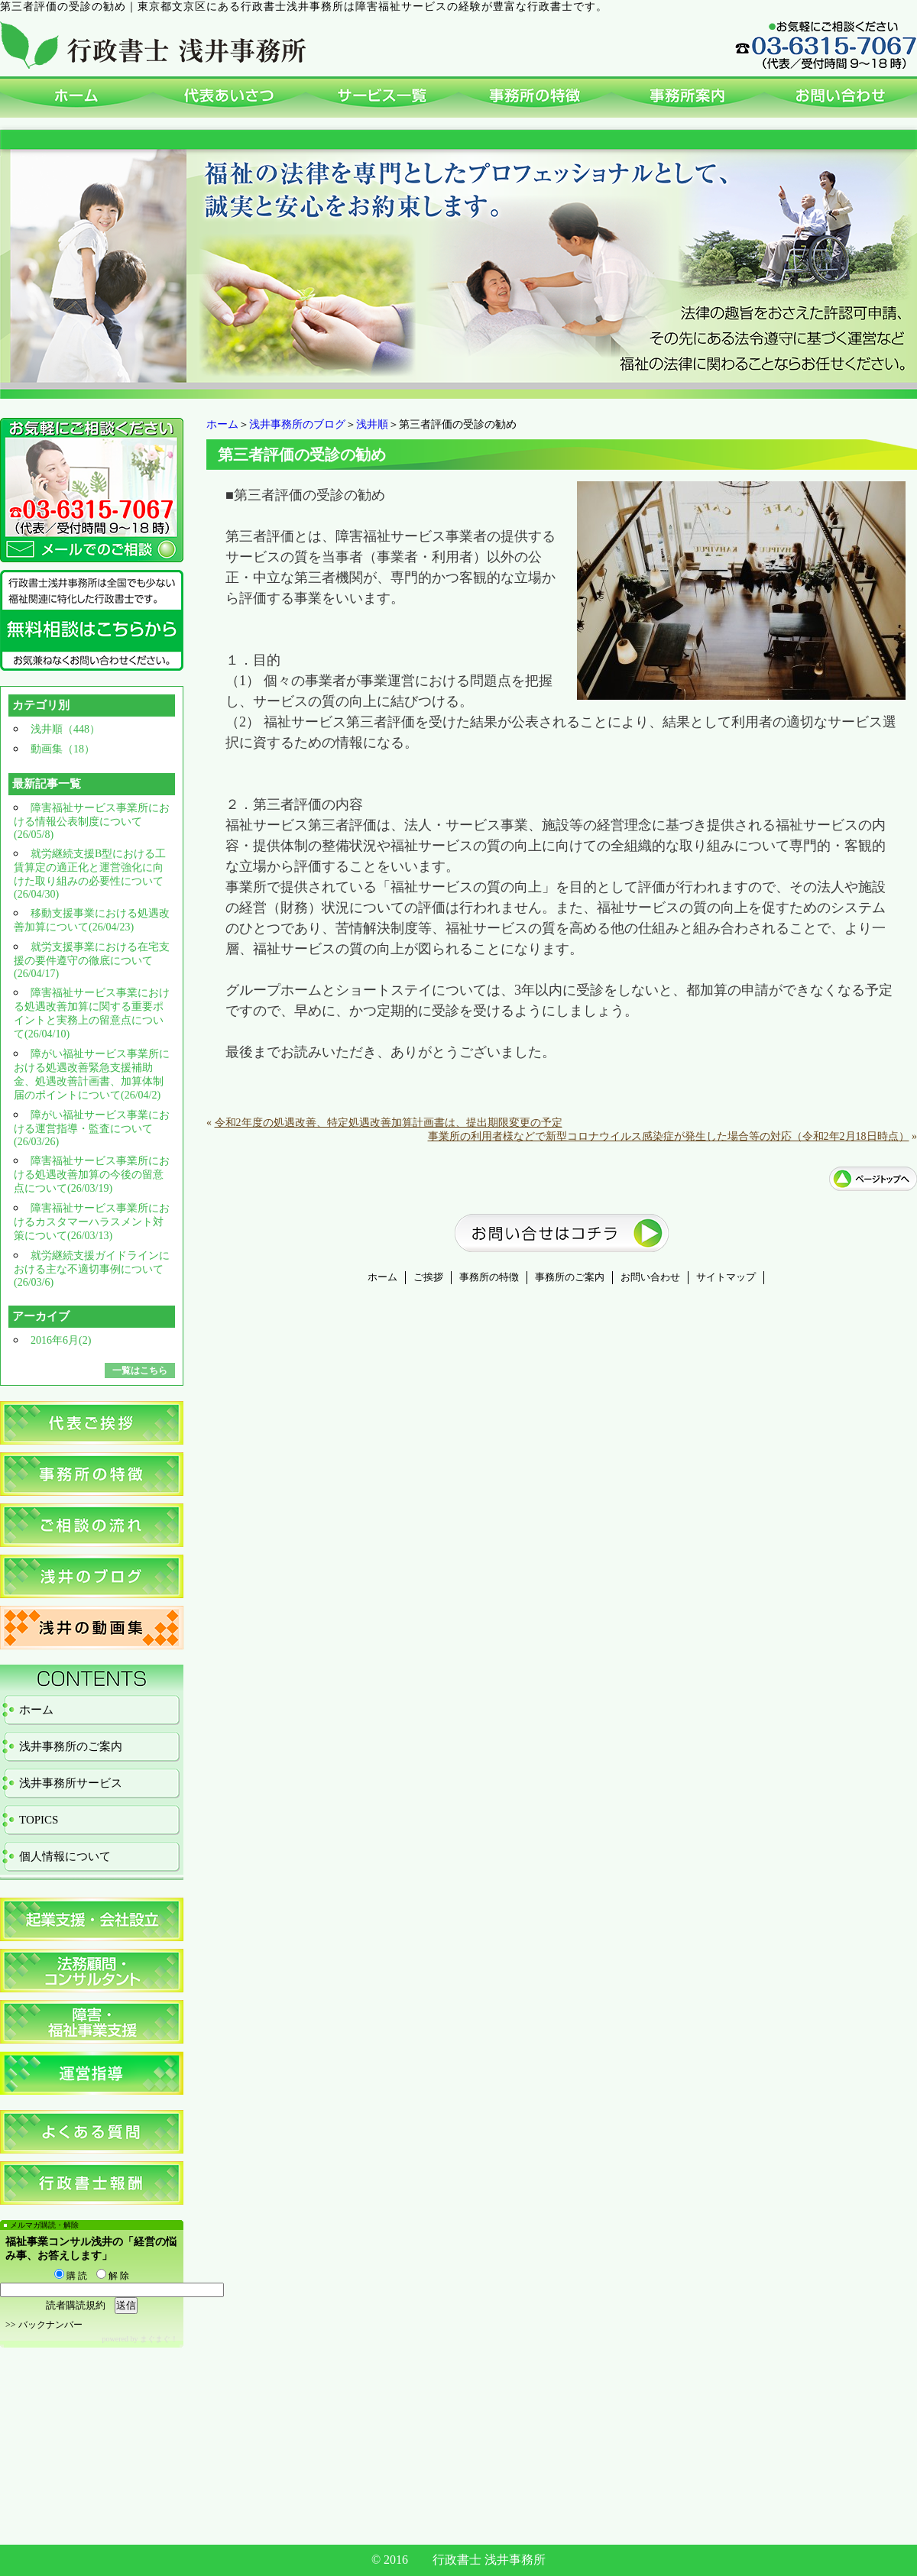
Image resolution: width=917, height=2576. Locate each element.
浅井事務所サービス (70, 1783)
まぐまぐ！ (159, 2339)
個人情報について (65, 1856)
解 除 (112, 2275)
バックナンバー (50, 2324)
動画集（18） (63, 749)
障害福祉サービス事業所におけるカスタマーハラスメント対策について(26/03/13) (92, 1221)
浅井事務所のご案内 (70, 1746)
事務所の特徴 (489, 1277)
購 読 (70, 2275)
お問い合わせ (650, 1277)
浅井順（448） (65, 729)
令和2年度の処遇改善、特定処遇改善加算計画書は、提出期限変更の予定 (388, 1122)
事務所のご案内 (569, 1277)
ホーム (222, 424)
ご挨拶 (428, 1277)
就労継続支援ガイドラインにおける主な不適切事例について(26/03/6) (92, 1269)
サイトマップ (726, 1277)
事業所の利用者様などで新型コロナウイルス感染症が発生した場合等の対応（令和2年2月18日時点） (668, 1136)
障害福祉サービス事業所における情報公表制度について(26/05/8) (92, 821)
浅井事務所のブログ (297, 424)
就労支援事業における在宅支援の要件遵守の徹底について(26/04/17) (92, 960)
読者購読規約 (75, 2305)
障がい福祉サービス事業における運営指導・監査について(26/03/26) (92, 1128)
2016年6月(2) (61, 1340)
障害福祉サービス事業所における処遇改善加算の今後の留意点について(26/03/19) (92, 1174)
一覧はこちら (139, 1370)
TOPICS (38, 1820)
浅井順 (372, 424)
